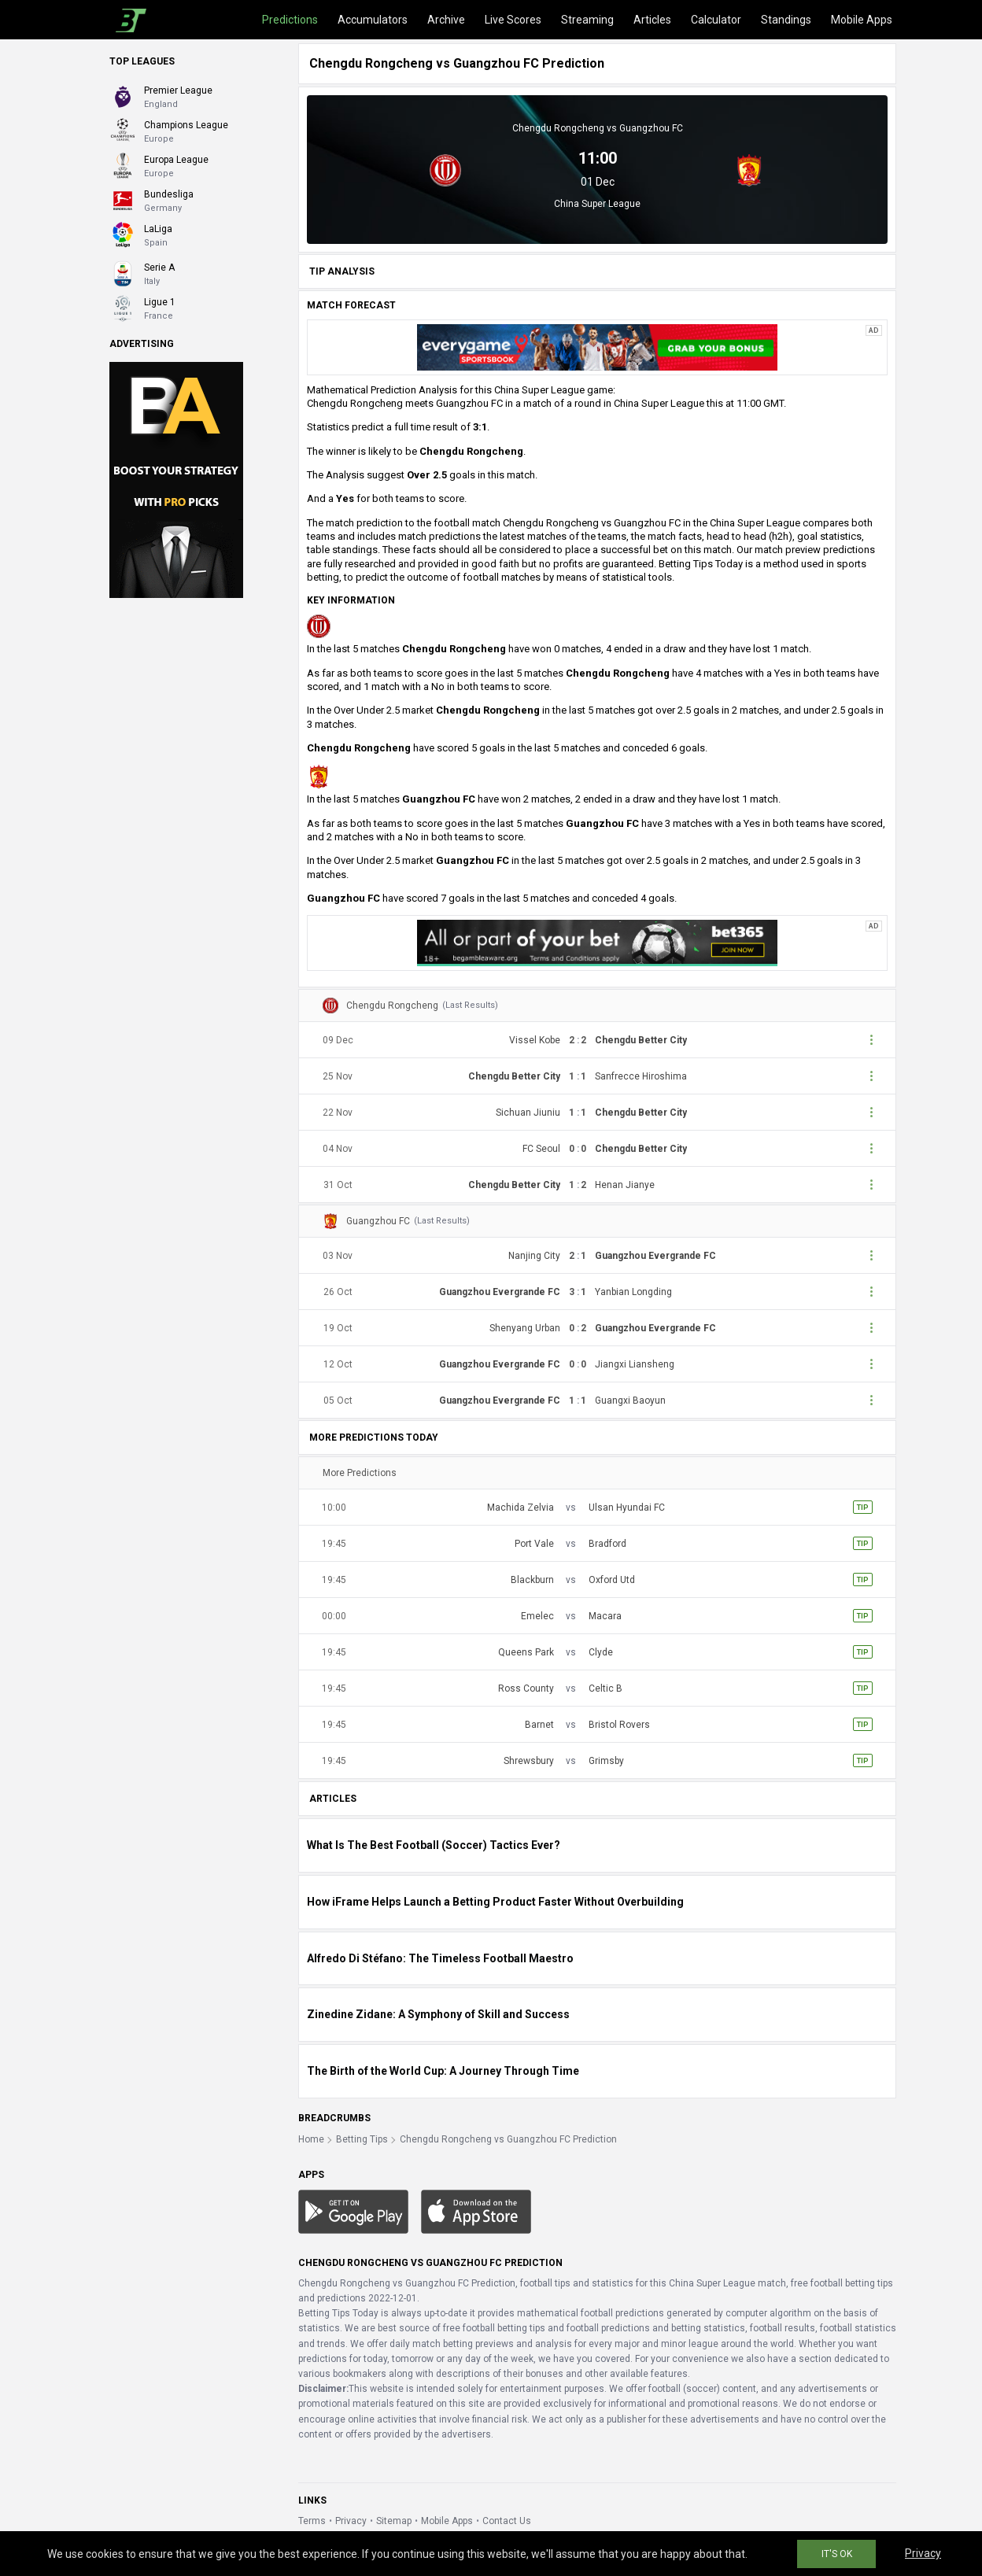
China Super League (597, 203)
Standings (786, 19)
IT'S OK (836, 2553)
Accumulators (373, 19)
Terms (312, 2520)
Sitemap (394, 2520)
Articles (652, 19)
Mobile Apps (861, 19)
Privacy (351, 2520)
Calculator (716, 19)
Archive (446, 19)
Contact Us (506, 2520)
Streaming (587, 19)
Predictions (290, 19)
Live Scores (513, 19)
